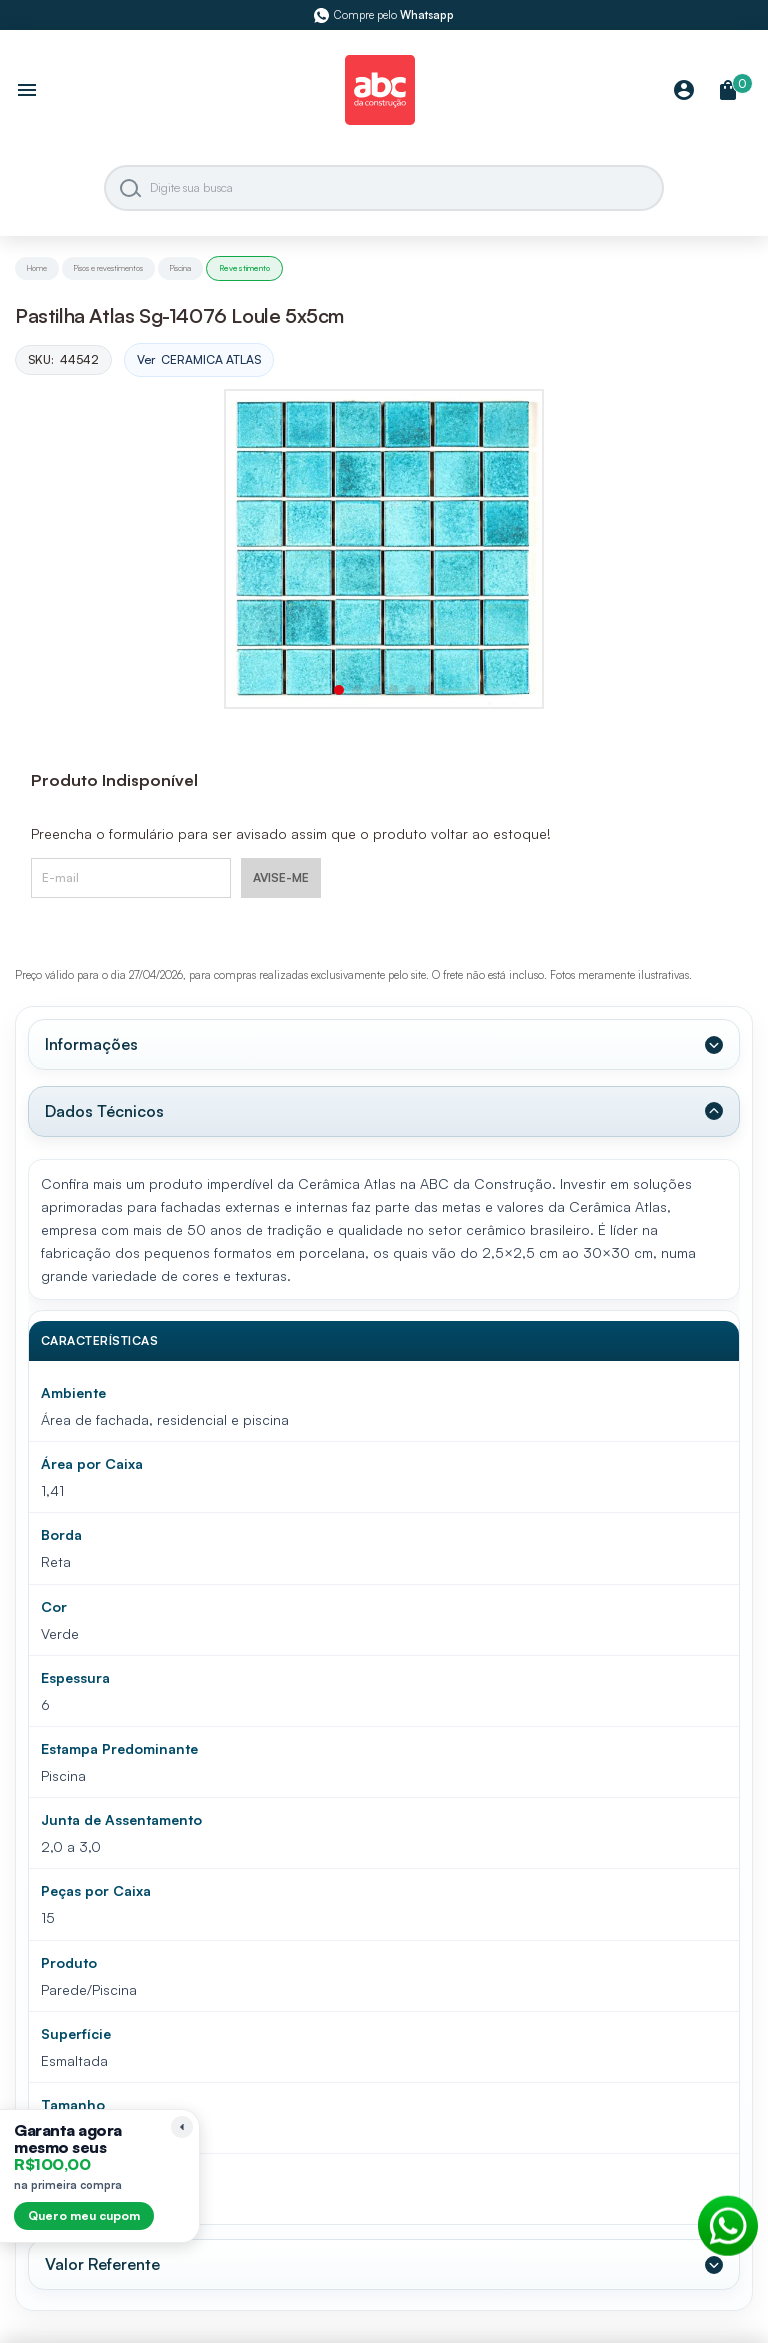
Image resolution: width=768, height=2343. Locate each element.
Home (37, 268)
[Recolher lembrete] (182, 2127)
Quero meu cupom (84, 2215)
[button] (339, 690)
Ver (199, 360)
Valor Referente (102, 2264)
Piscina (180, 268)
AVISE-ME (281, 877)
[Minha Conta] (684, 91)
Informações (91, 1044)
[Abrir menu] (27, 92)
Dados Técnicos (104, 1111)
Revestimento (244, 268)
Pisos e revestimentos (108, 268)
